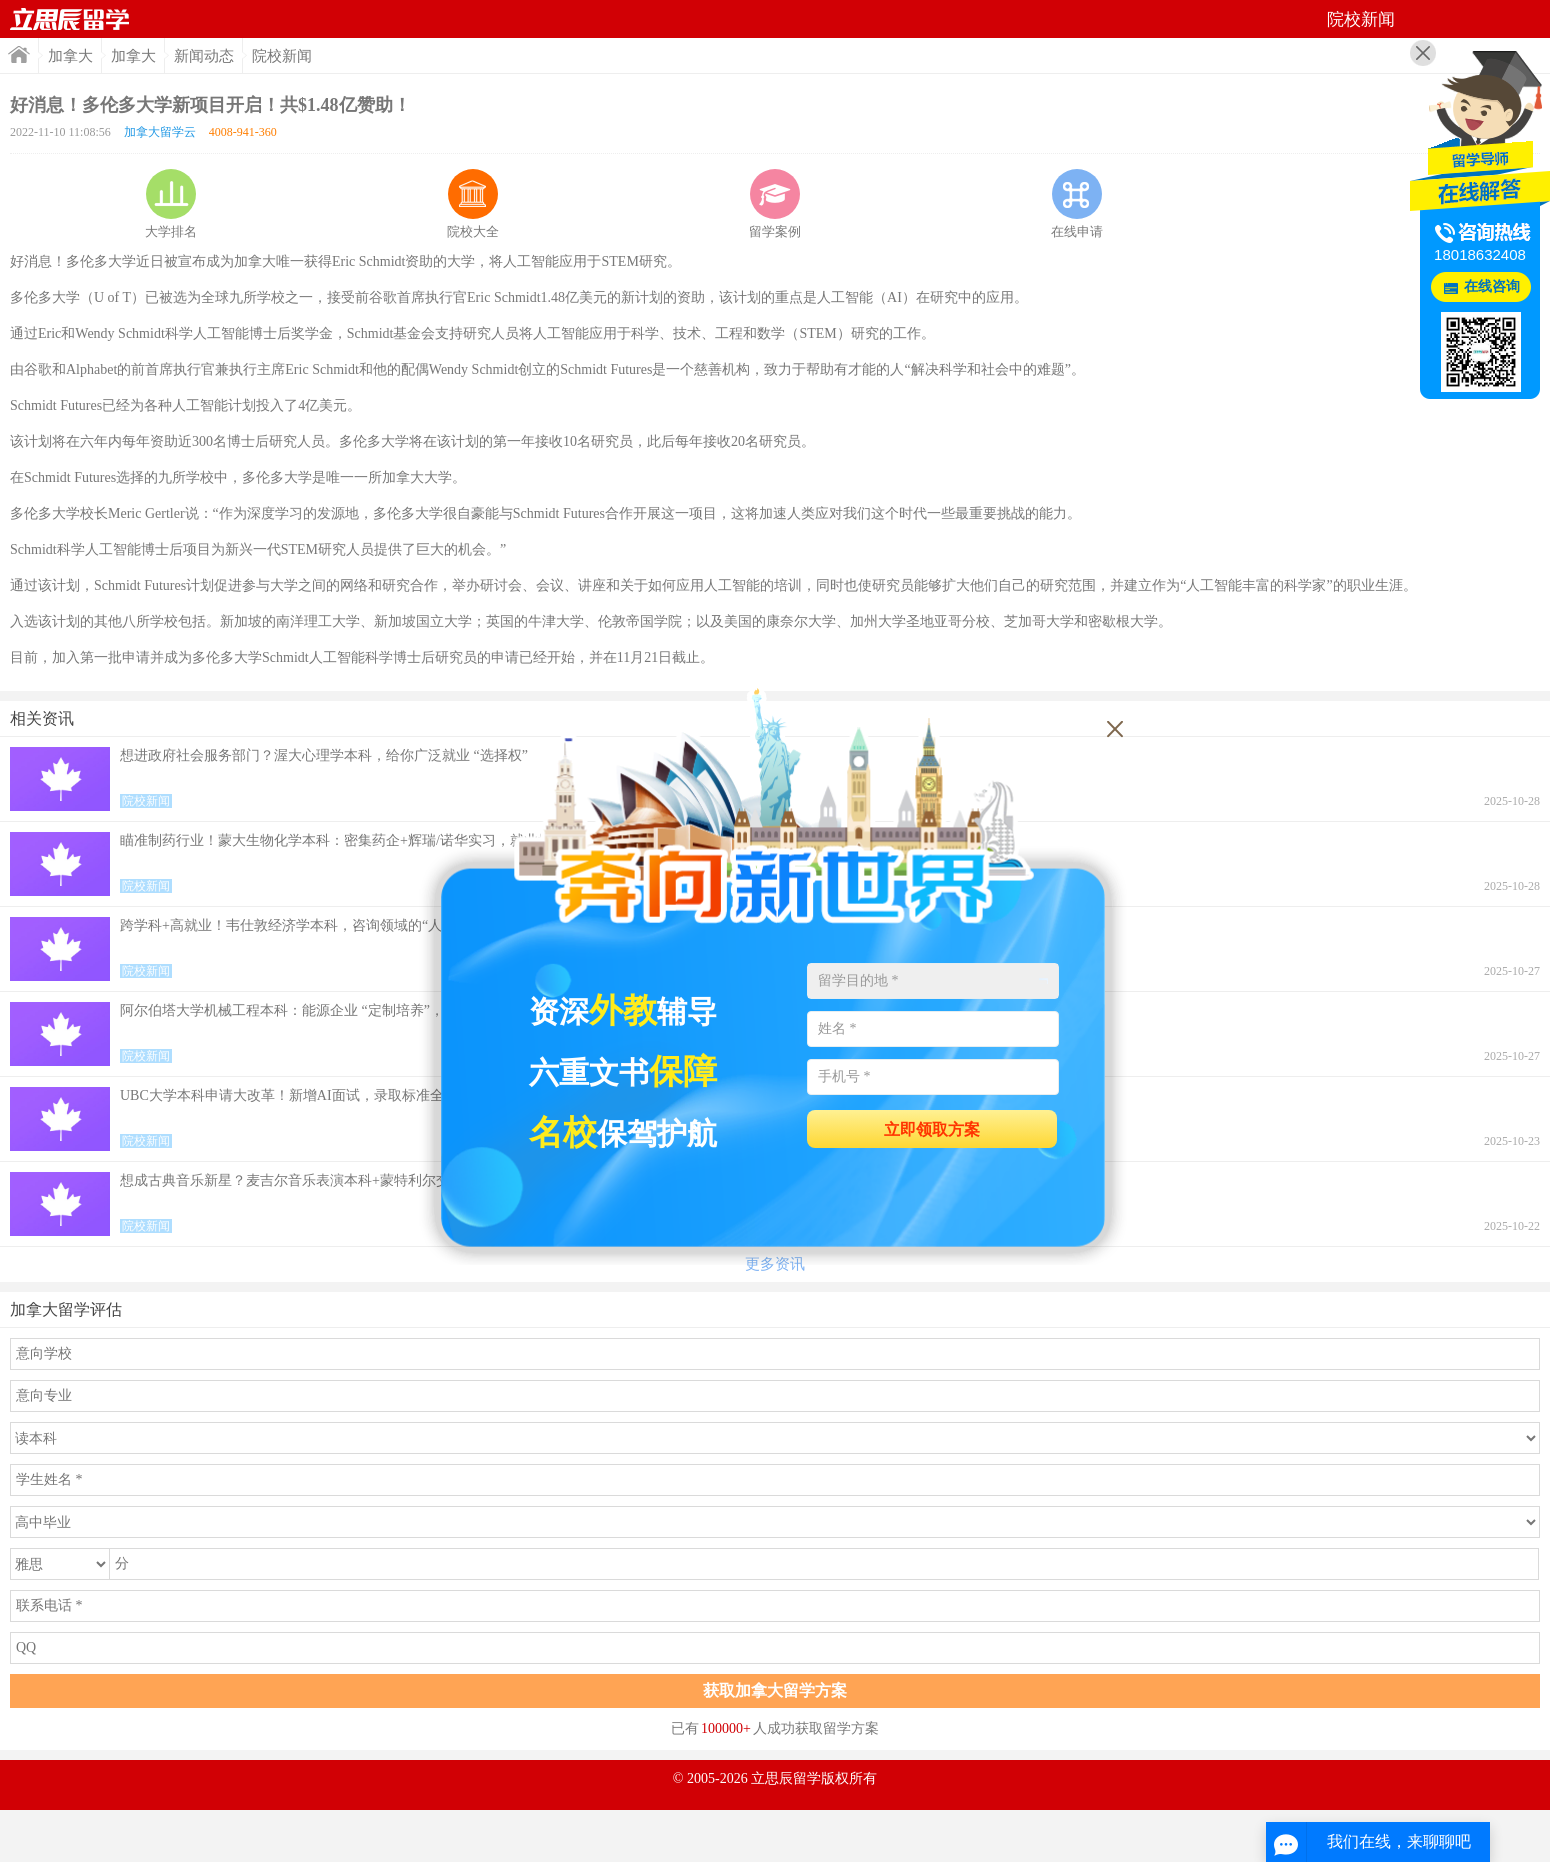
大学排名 (171, 204)
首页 (70, 19)
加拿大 (70, 56)
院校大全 (473, 204)
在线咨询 (1492, 286)
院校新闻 (282, 56)
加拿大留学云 (160, 132)
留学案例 (775, 204)
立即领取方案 (932, 1129)
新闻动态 (204, 56)
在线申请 (1077, 204)
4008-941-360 (243, 132)
